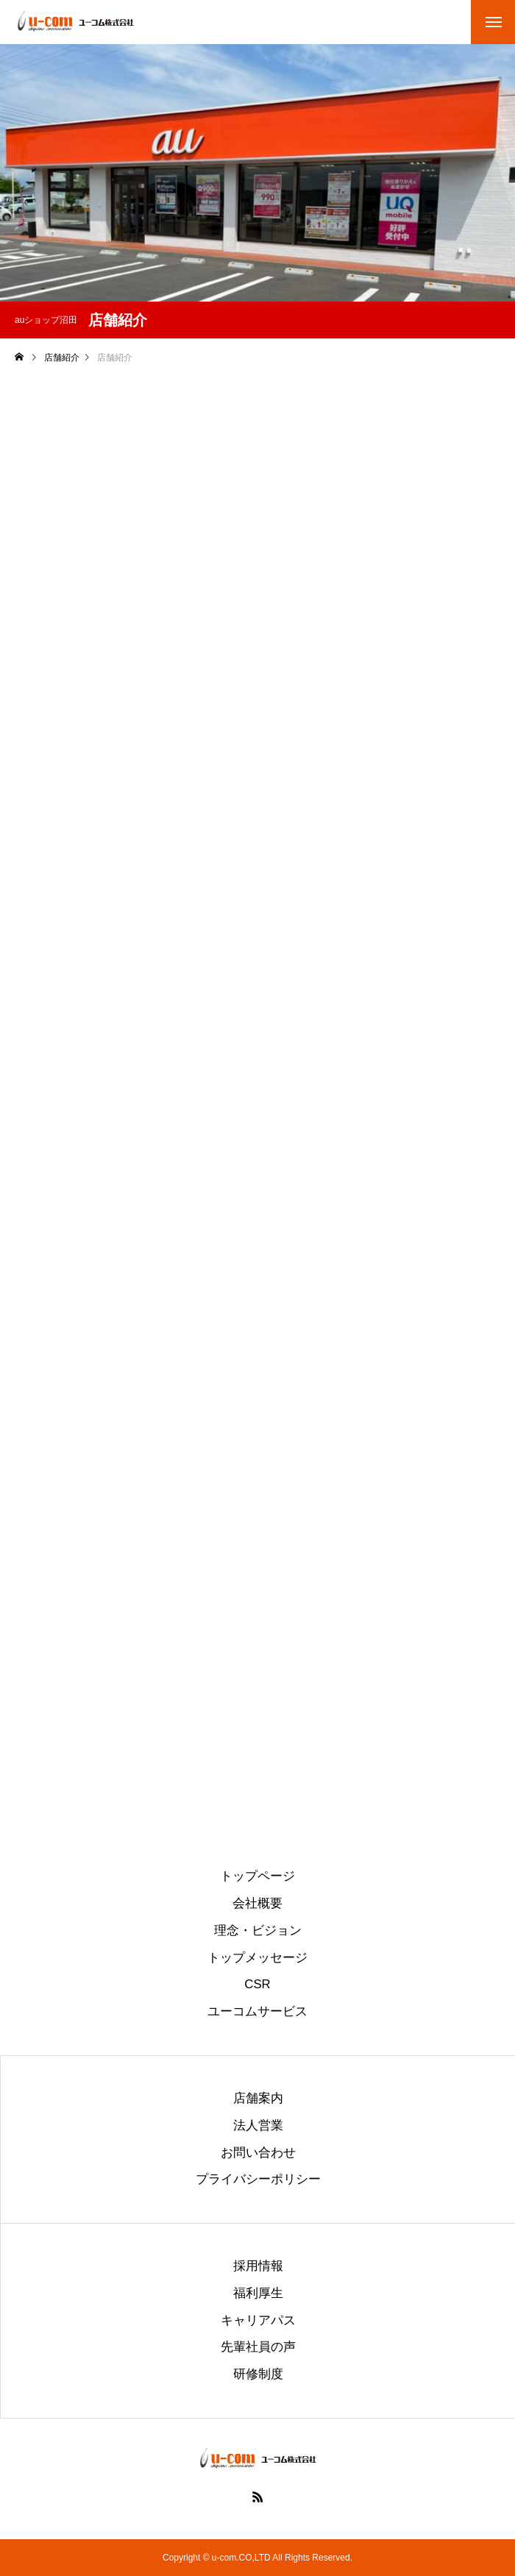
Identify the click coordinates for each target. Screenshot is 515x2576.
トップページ (257, 1877)
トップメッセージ (257, 1958)
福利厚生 (258, 2294)
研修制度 (258, 2375)
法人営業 (258, 2126)
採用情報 (258, 2266)
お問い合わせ (258, 2153)
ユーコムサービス (257, 2012)
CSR (257, 1985)
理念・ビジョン (258, 1931)
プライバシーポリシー (258, 2180)
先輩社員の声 (258, 2347)
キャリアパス (258, 2321)
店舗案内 (258, 2099)
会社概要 (257, 1904)
